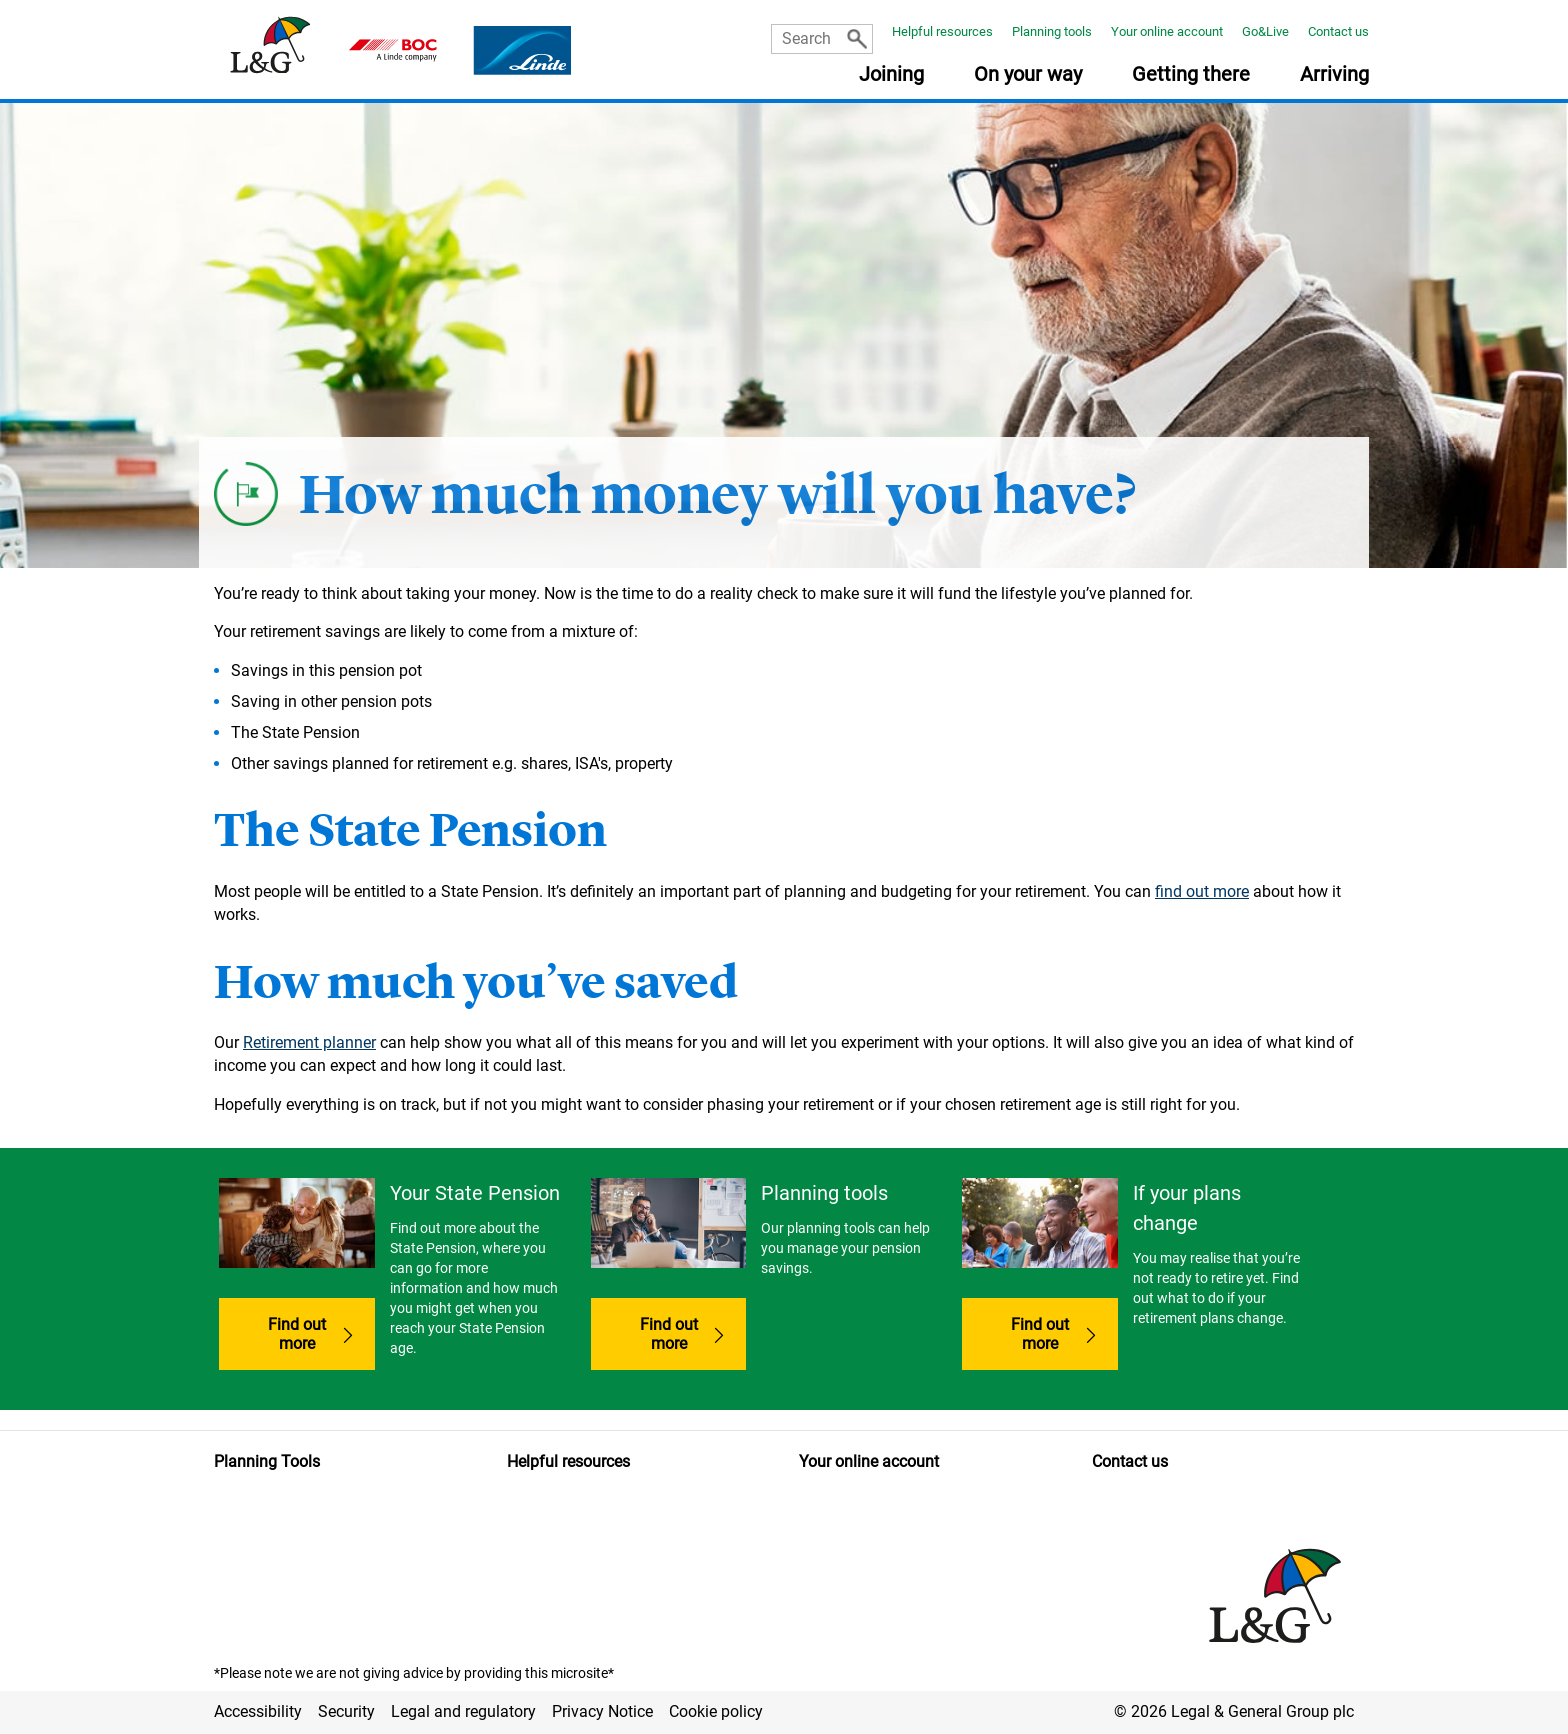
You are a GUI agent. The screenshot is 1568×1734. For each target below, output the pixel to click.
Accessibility (258, 1711)
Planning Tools (267, 1461)
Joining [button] (891, 75)
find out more (1202, 891)
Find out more (297, 1334)
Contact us (1338, 31)
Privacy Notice (602, 1711)
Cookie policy (716, 1711)
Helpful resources (942, 31)
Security (346, 1711)
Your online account (1167, 31)
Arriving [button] (1334, 75)
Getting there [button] (1191, 75)
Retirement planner (309, 1042)
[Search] (857, 39)
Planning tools (1052, 31)
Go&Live (1265, 31)
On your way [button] (1028, 75)
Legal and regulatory (463, 1711)
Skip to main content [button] (10, 0)
